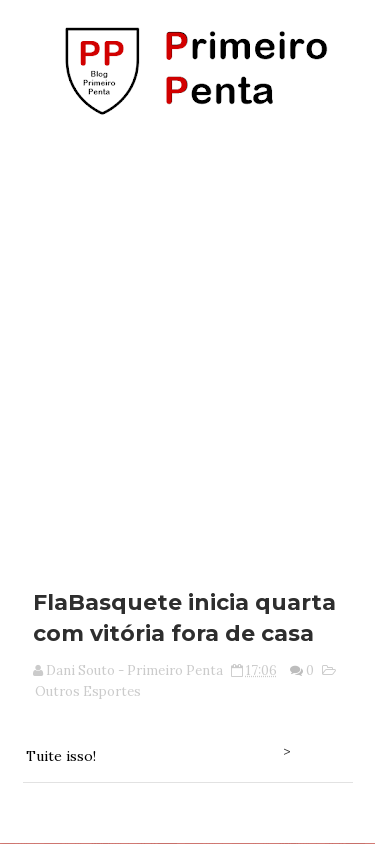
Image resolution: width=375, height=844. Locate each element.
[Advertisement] (187, 345)
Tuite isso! (61, 756)
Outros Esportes (88, 691)
